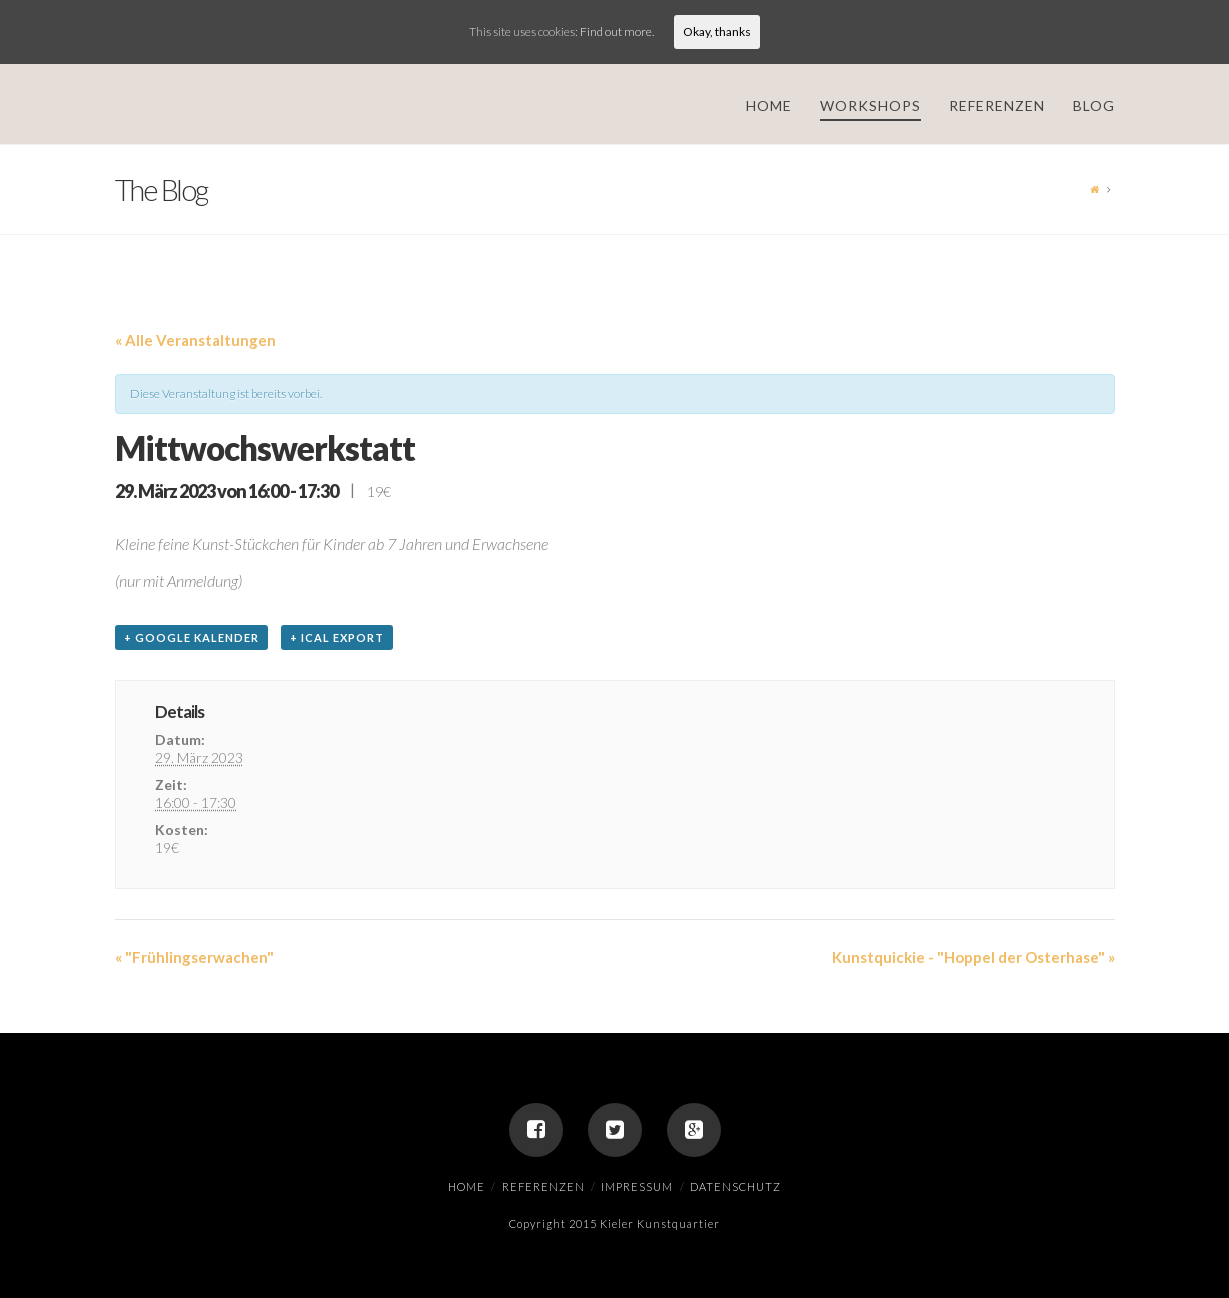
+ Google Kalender (191, 637)
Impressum (637, 1186)
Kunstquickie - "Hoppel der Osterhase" (973, 957)
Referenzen (543, 1186)
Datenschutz (735, 1186)
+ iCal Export (337, 637)
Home (466, 1186)
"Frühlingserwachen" (194, 957)
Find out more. (617, 31)
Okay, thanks (717, 31)
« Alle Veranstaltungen (195, 340)
